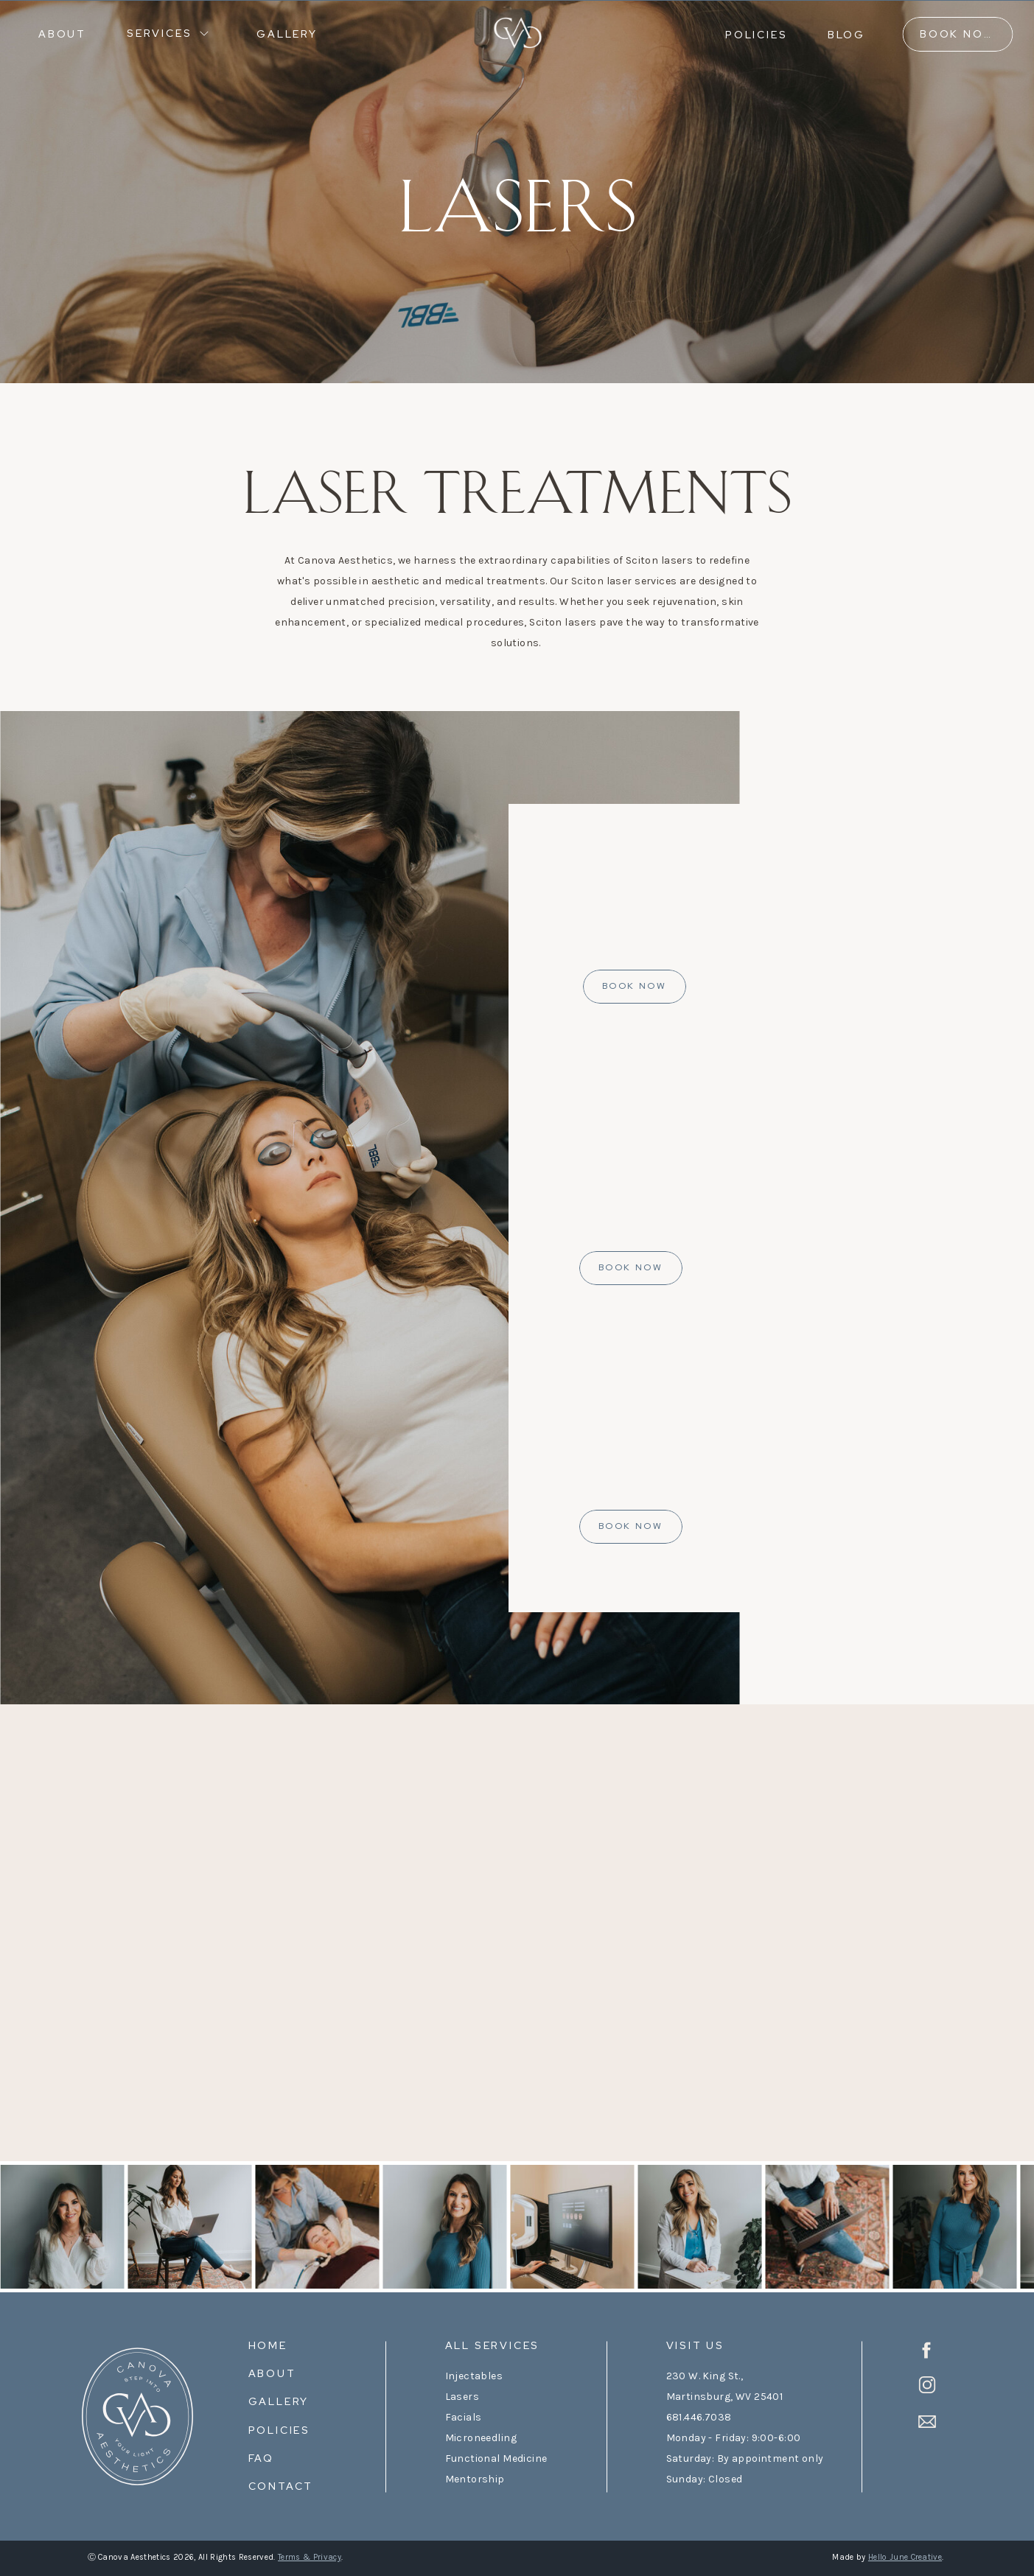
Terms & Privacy (309, 2557)
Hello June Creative (905, 2557)
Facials (463, 2417)
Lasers (462, 2396)
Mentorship (475, 2479)
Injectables (474, 2376)
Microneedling (481, 2438)
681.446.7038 (699, 2417)
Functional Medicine (496, 2458)
